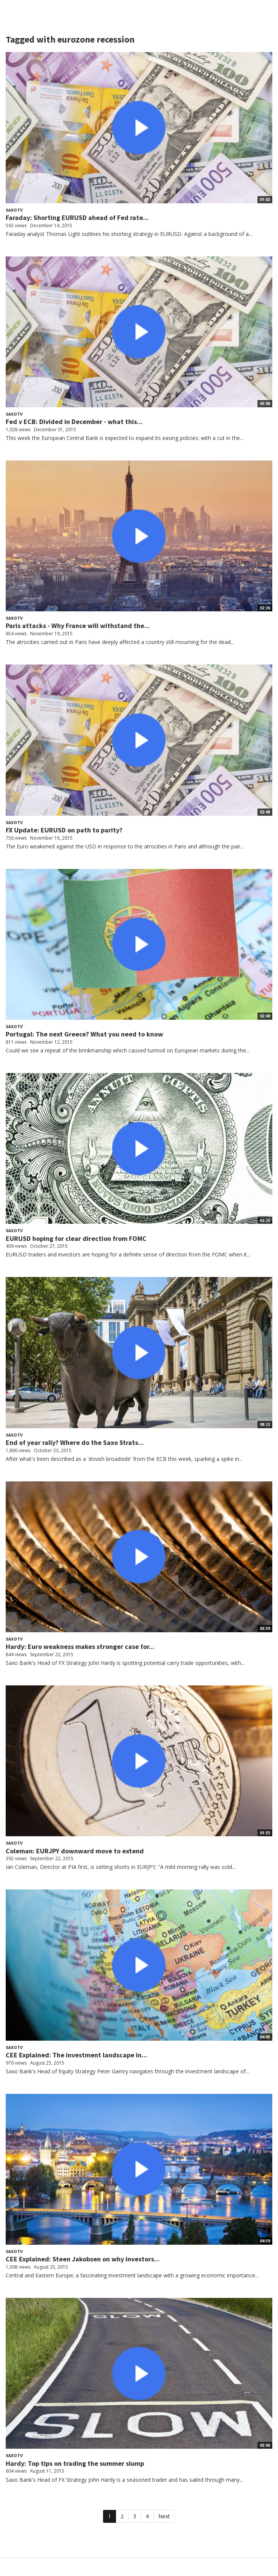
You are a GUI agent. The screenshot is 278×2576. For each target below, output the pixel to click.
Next (164, 2516)
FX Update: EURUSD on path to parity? (64, 830)
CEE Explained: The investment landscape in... (76, 2055)
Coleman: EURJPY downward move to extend (75, 1851)
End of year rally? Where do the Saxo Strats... (75, 1442)
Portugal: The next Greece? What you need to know (84, 1034)
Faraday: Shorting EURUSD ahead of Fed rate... (77, 217)
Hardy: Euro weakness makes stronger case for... (80, 1646)
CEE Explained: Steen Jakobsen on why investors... (83, 2259)
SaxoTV (14, 210)
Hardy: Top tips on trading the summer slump (75, 2463)
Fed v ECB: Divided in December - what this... (74, 421)
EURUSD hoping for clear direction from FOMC (76, 1238)
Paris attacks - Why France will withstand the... (78, 625)
